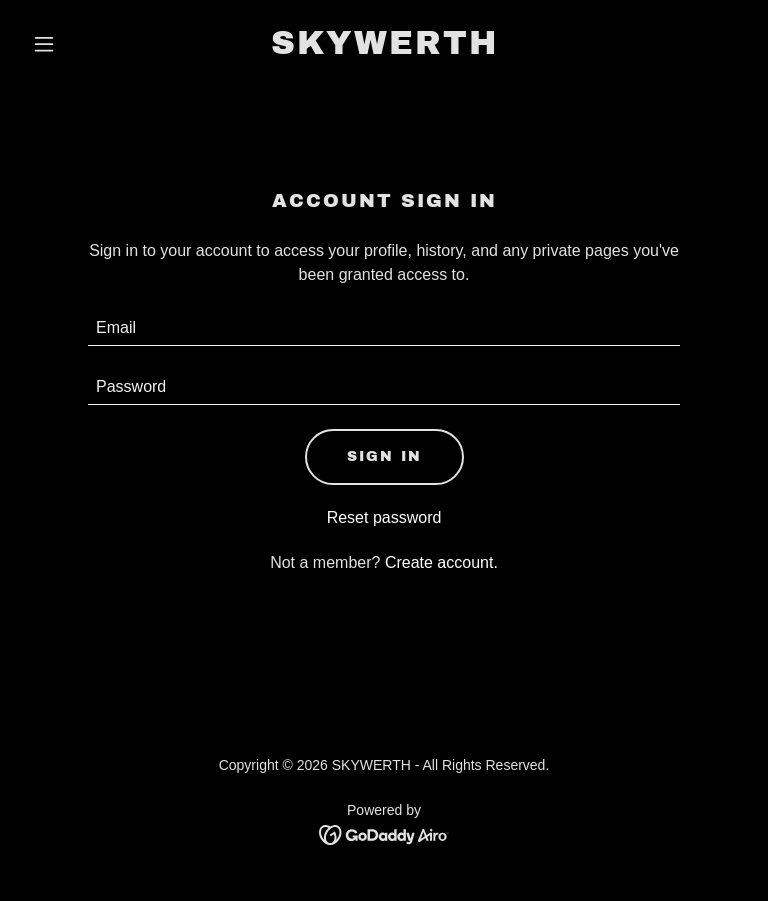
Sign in (384, 456)
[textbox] (384, 328)
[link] (384, 48)
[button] (78, 44)
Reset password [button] (384, 517)
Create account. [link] (441, 562)
